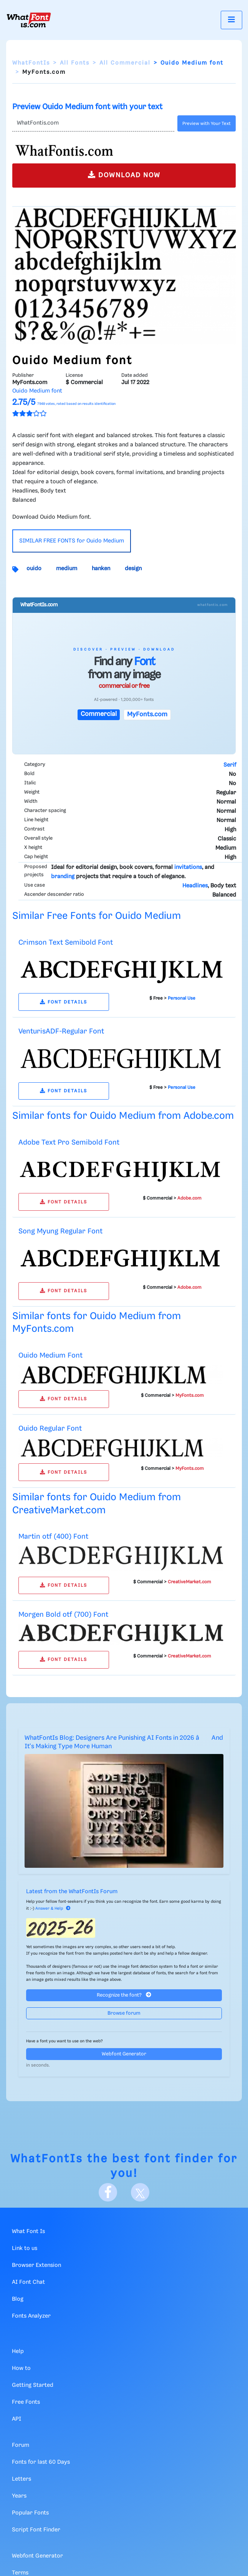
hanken (101, 569)
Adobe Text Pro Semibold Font (68, 1142)
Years (19, 2496)
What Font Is (28, 2231)
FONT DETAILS (63, 1002)
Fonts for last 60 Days (41, 2462)
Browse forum (124, 2013)
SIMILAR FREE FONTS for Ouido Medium (71, 541)
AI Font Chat (28, 2282)
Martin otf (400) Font (53, 1536)
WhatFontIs (31, 63)
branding (62, 877)
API (16, 2419)
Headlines (195, 886)
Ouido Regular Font (50, 1428)
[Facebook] (108, 2192)
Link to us (24, 2248)
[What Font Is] (29, 20)
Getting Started (32, 2385)
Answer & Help (53, 1908)
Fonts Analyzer (31, 2316)
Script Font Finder (36, 2530)
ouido (33, 569)
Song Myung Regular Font (60, 1231)
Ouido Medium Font (50, 1355)
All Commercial (124, 63)
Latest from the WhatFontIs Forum (71, 1892)
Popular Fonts (30, 2513)
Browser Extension (36, 2265)
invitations (188, 867)
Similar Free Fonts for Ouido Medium (96, 916)
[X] (140, 2192)
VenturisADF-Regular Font (61, 1031)
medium (66, 569)
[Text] (93, 123)
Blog (17, 2299)
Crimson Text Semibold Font (65, 942)
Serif (229, 765)
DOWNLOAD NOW (124, 175)
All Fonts (74, 63)
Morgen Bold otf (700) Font (63, 1614)
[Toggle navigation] (231, 20)
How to (21, 2368)
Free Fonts (26, 2402)
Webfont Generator (124, 2054)
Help (18, 2351)
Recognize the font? (124, 1995)
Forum (20, 2445)
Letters (21, 2479)
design (133, 569)
